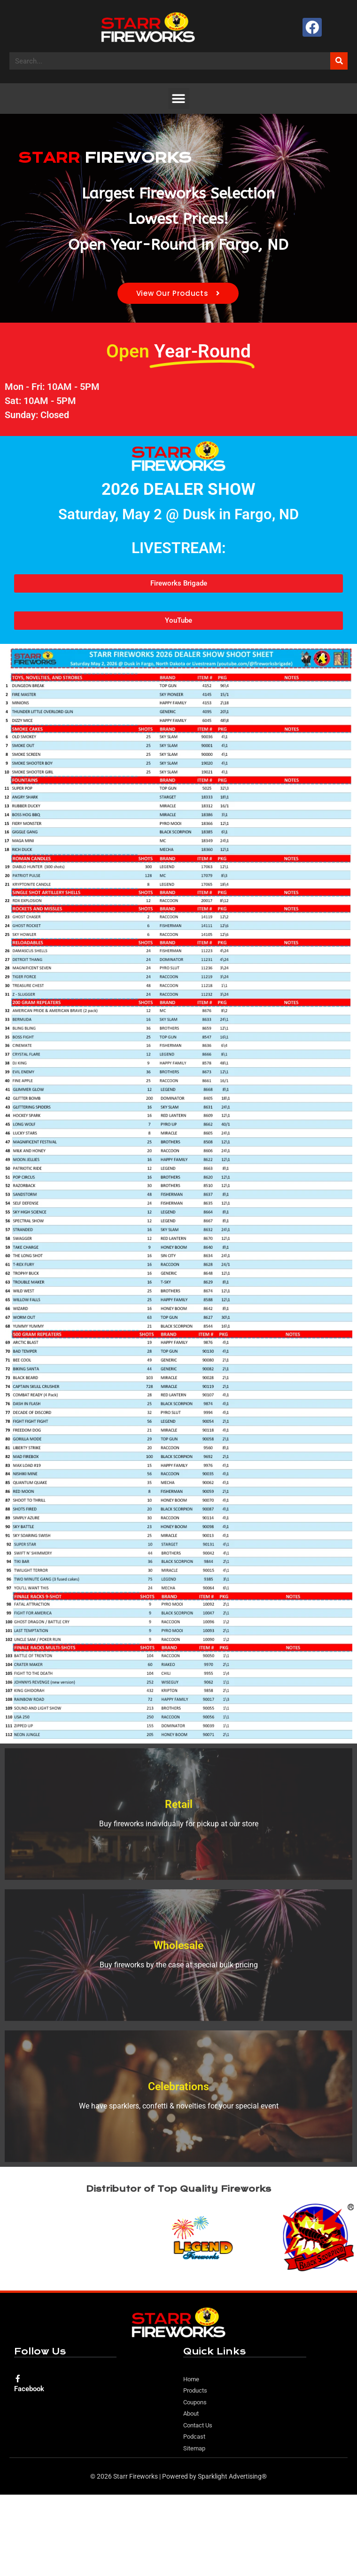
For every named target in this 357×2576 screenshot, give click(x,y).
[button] (178, 98)
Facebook (29, 2389)
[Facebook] (18, 2378)
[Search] (339, 61)
